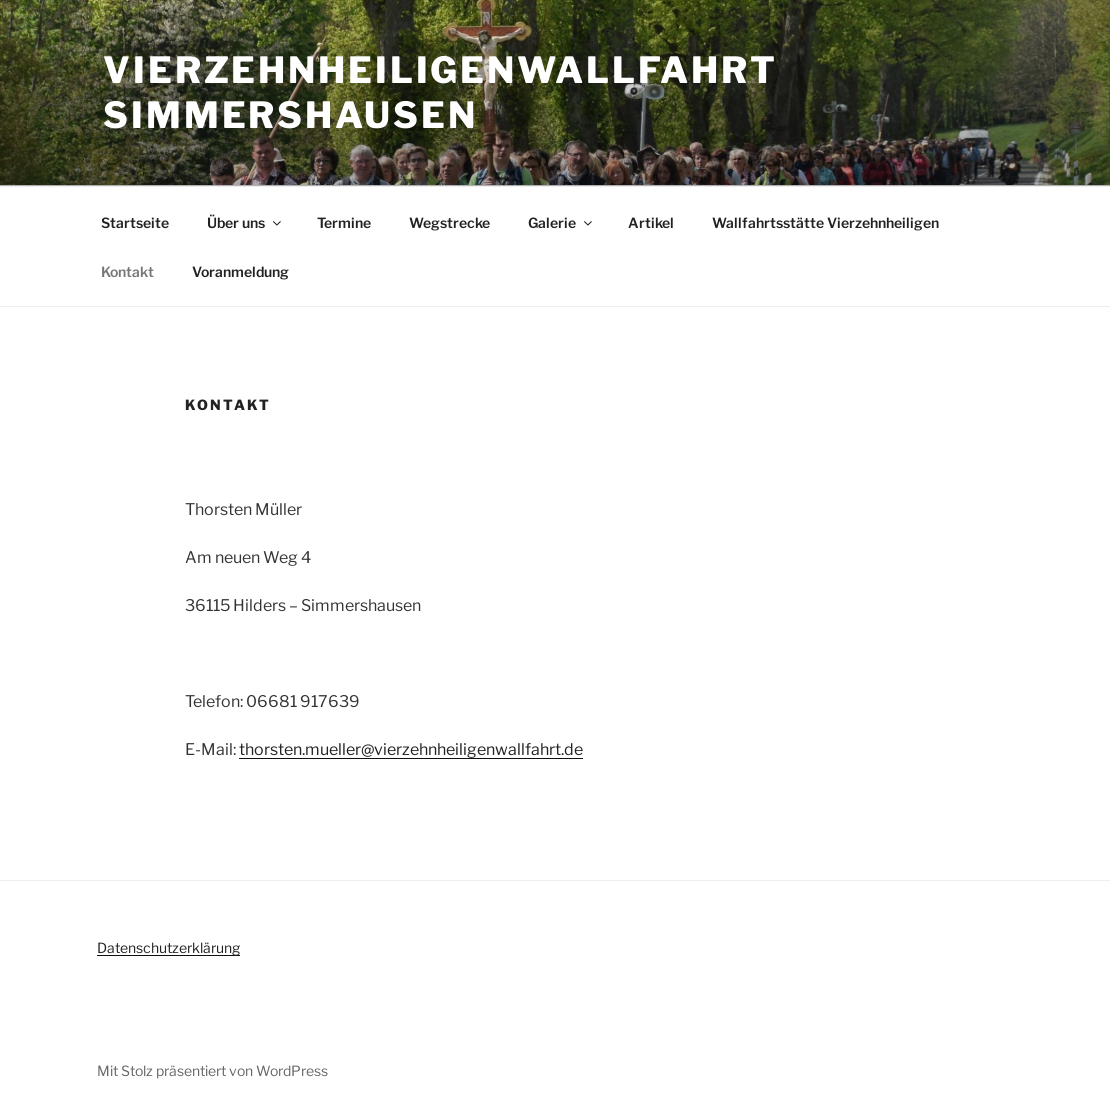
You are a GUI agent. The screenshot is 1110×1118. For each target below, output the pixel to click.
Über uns (245, 222)
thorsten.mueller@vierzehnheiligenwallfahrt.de (411, 749)
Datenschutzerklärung (168, 947)
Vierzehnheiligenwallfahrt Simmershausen (440, 92)
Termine (344, 222)
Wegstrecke (449, 222)
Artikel (651, 222)
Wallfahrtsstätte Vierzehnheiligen (825, 222)
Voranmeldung (240, 271)
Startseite (135, 222)
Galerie (561, 222)
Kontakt (127, 271)
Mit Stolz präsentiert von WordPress (212, 1070)
